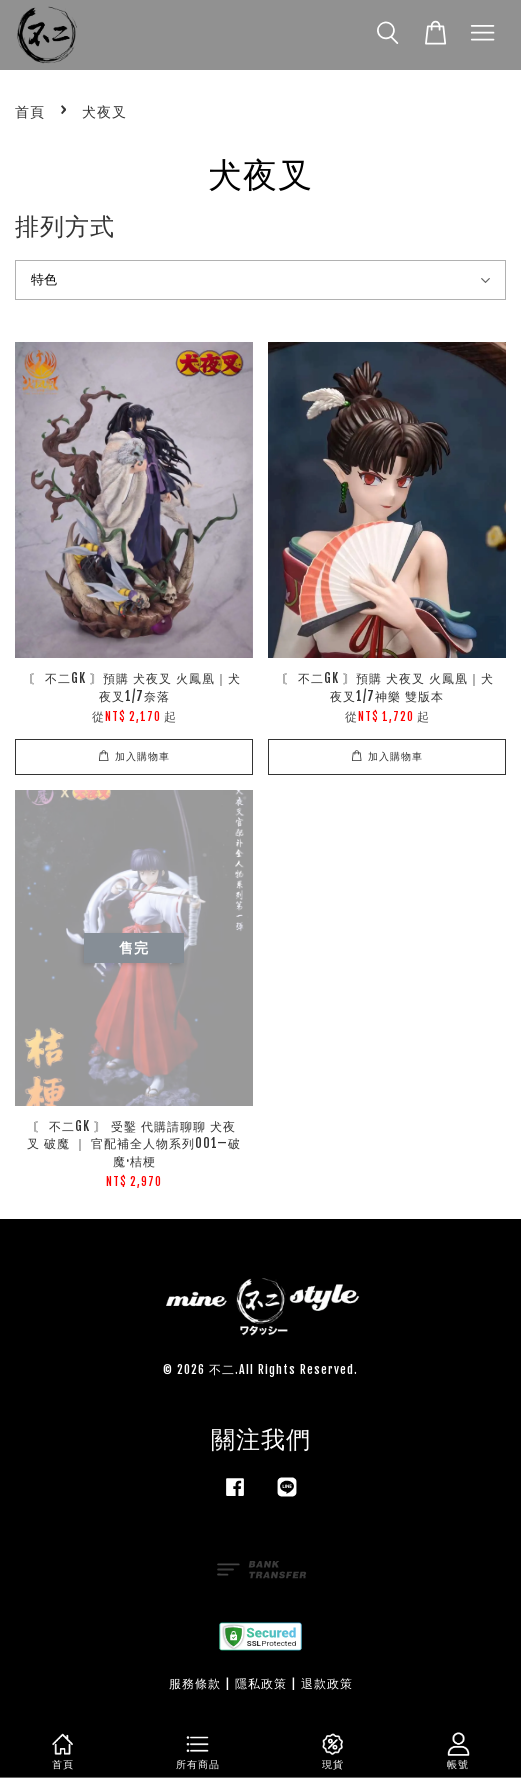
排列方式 (65, 226)
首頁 (30, 111)
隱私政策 (261, 1683)
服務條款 (195, 1683)
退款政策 (327, 1683)
